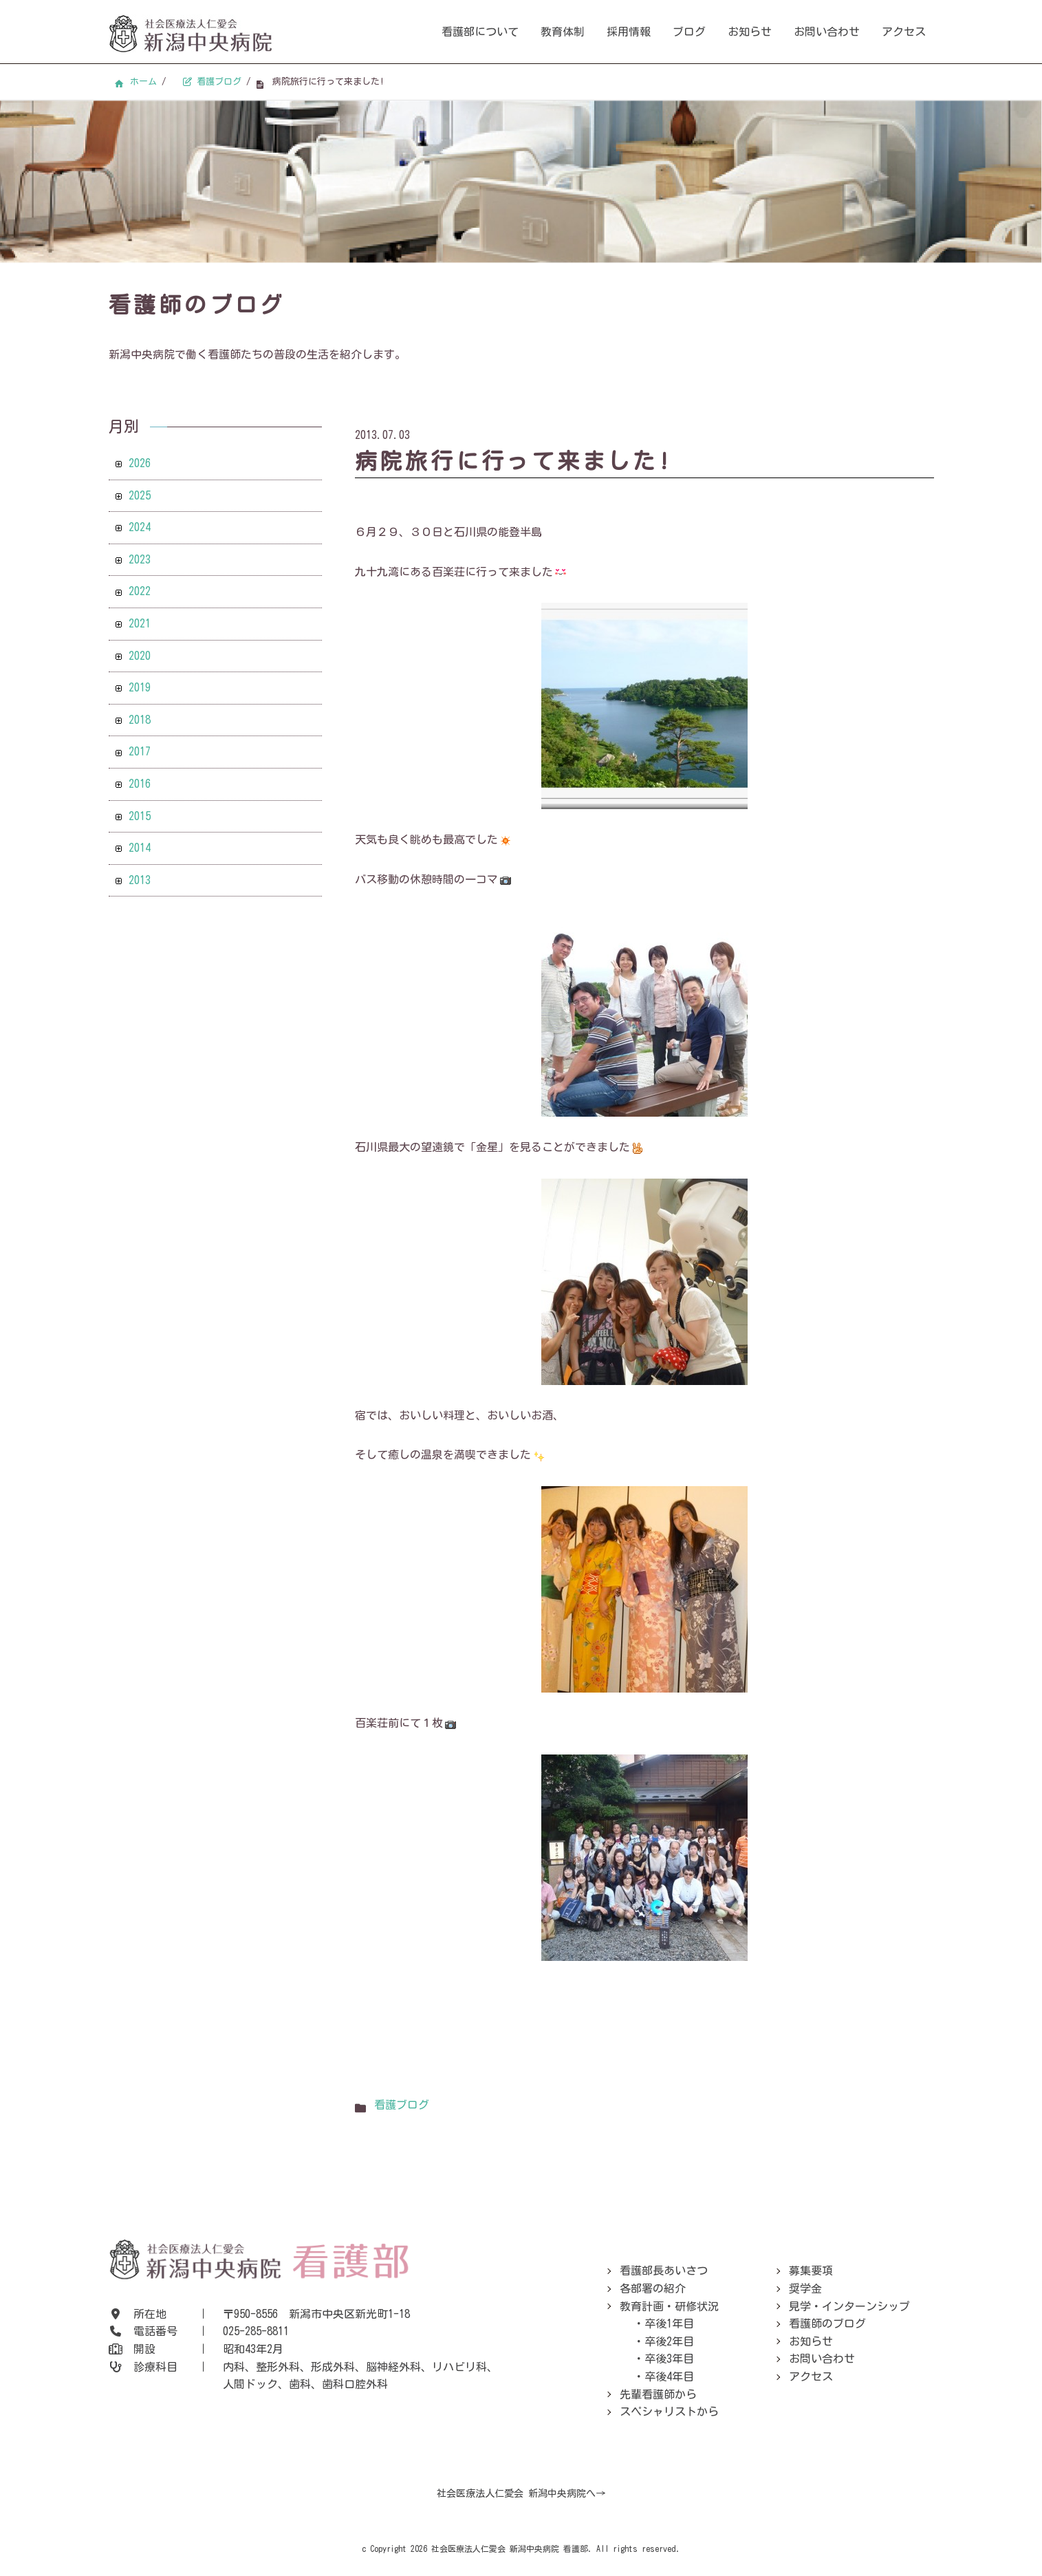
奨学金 (805, 2288)
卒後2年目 (669, 2341)
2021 (140, 623)
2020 (140, 655)
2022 (140, 591)
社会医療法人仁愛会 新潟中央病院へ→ (521, 2493)
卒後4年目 (669, 2376)
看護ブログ (401, 2104)
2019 (140, 687)
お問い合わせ (827, 31)
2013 (140, 880)
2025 (140, 495)
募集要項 (811, 2270)
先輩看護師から (658, 2394)
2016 (140, 783)
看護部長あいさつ (664, 2270)
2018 (140, 719)
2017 (140, 751)
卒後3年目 (669, 2358)
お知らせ (750, 31)
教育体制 (563, 31)
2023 (140, 559)
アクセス (904, 31)
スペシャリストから (669, 2411)
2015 (140, 816)
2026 (140, 463)
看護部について (480, 31)
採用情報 (629, 31)
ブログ (689, 31)
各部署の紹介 (653, 2288)
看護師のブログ (827, 2323)
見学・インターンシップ (849, 2306)
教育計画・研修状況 (669, 2306)
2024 (140, 527)
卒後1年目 (669, 2323)
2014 (140, 847)
